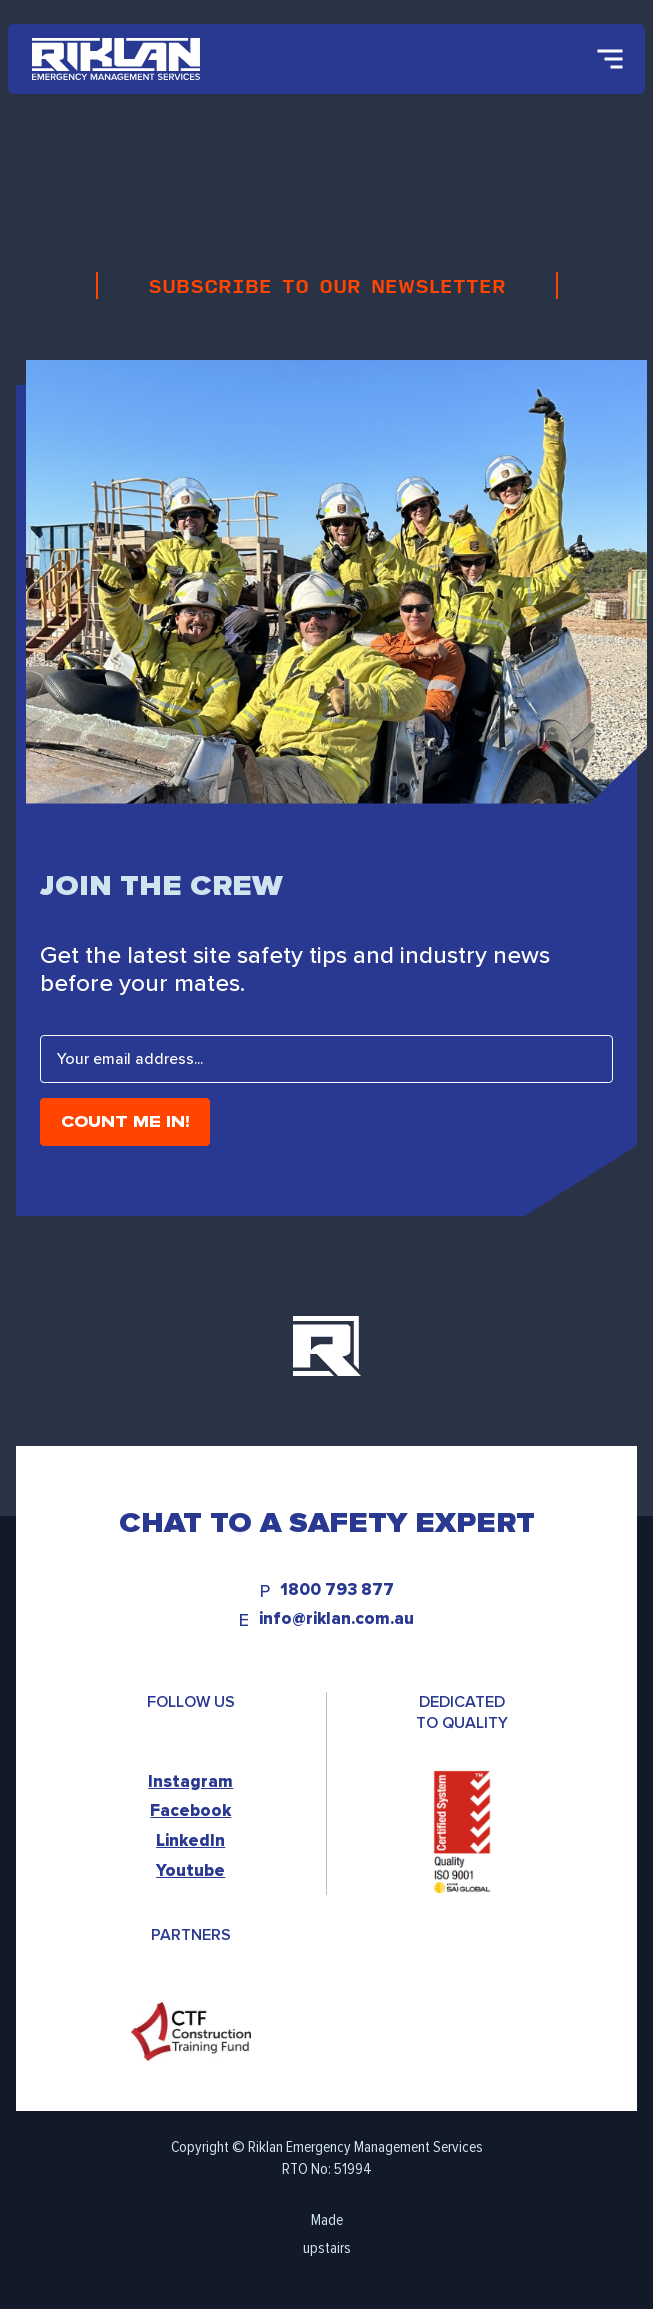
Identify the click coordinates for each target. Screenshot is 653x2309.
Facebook (190, 1810)
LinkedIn (190, 1840)
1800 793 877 (337, 1590)
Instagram (190, 1781)
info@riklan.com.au (336, 1619)
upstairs (327, 2247)
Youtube (190, 1870)
